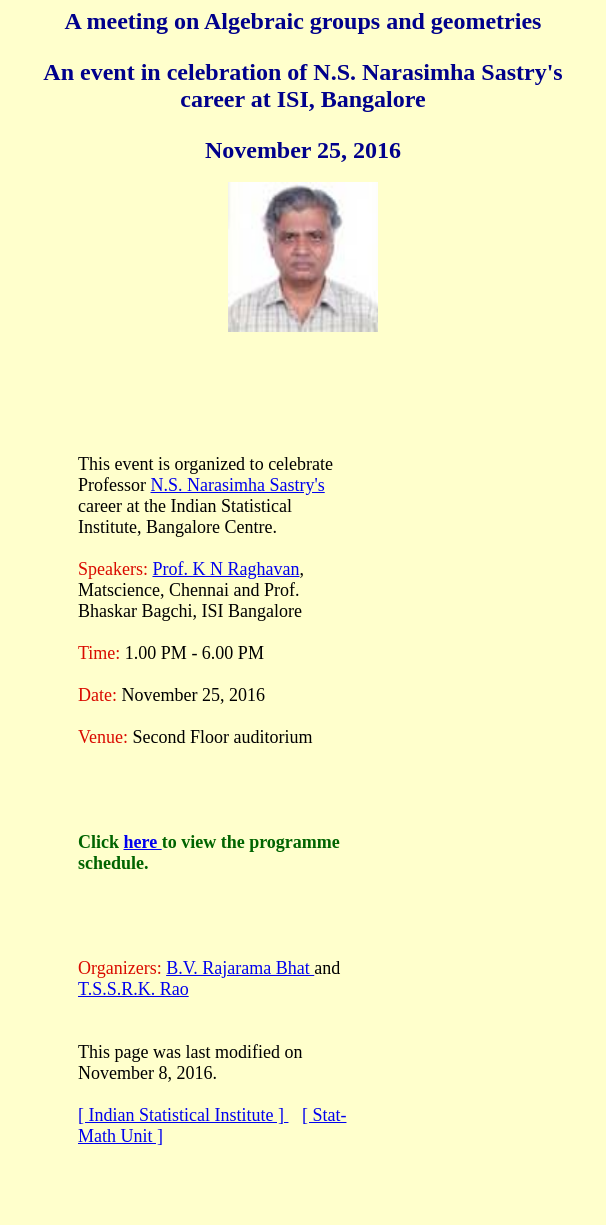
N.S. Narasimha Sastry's (238, 485)
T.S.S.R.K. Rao (133, 989)
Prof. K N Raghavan (225, 569)
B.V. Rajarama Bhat (240, 968)
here (143, 842)
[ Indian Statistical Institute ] (183, 1115)
